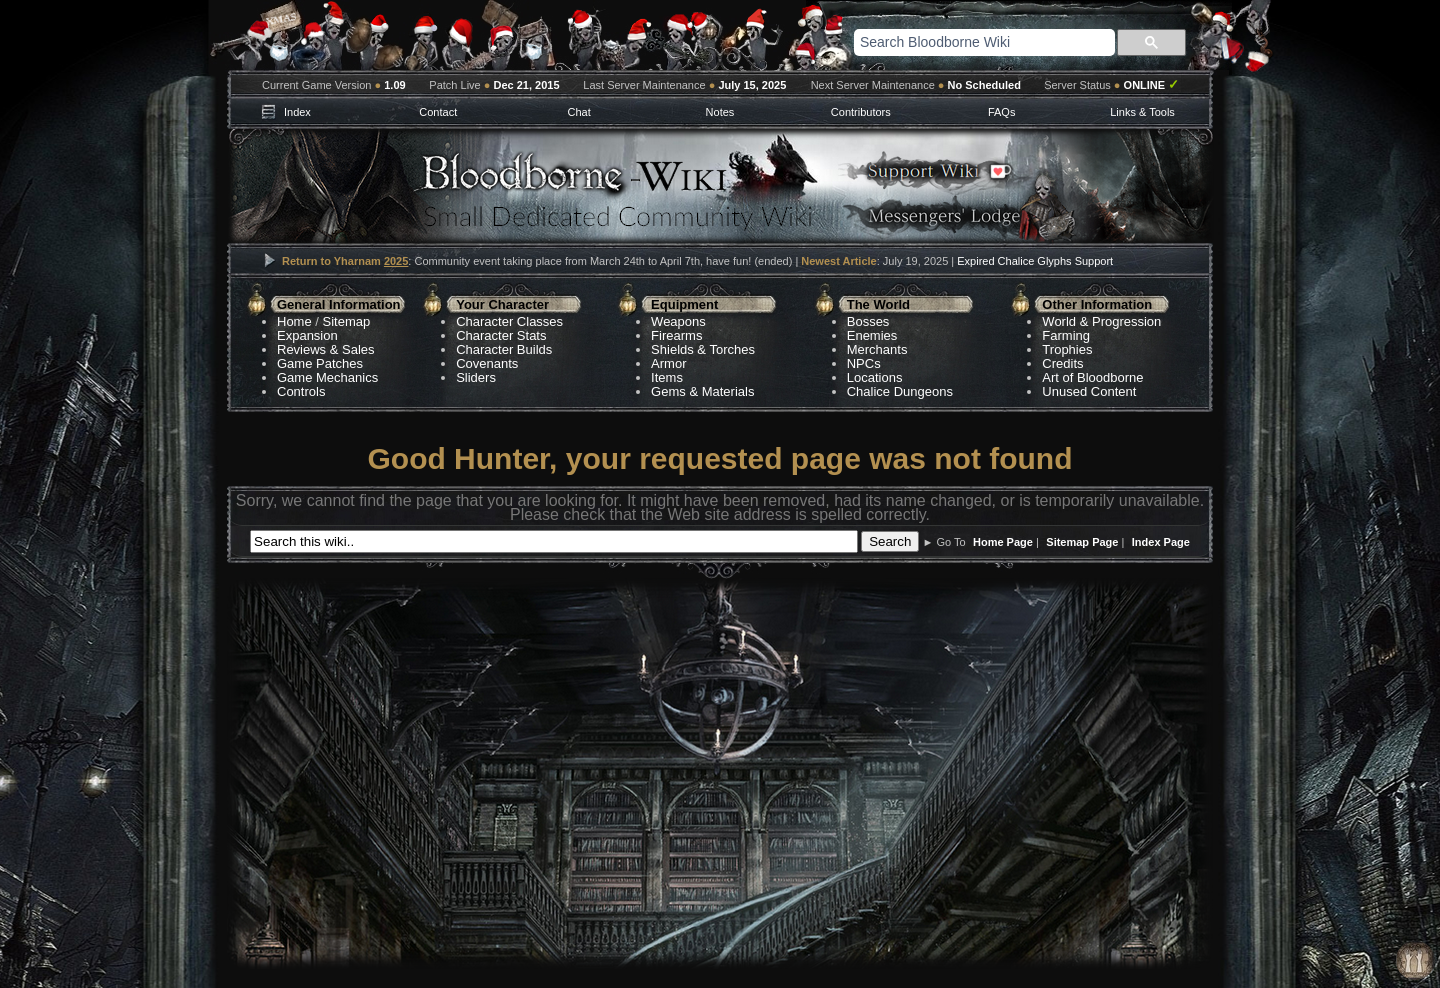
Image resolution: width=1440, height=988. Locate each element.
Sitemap (347, 321)
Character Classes (509, 321)
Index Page (1161, 542)
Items (667, 377)
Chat (578, 112)
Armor (668, 363)
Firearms (676, 335)
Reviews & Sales (326, 349)
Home (294, 321)
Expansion (307, 335)
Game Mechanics (327, 377)
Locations (875, 377)
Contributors (861, 112)
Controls (301, 391)
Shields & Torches (703, 349)
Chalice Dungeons (900, 391)
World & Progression (1101, 321)
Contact (438, 112)
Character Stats (501, 335)
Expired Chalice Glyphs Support (1035, 261)
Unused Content (1089, 391)
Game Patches (320, 363)
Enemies (872, 335)
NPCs (864, 363)
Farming (1066, 335)
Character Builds (504, 349)
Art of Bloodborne (1092, 377)
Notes (720, 112)
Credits (1062, 363)
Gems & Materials (702, 391)
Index (297, 112)
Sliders (476, 377)
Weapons (678, 321)
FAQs (1002, 112)
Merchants (877, 349)
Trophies (1067, 349)
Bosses (868, 321)
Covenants (487, 363)
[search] (959, 42)
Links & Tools (1142, 112)
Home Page (1003, 542)
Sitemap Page (1082, 542)
